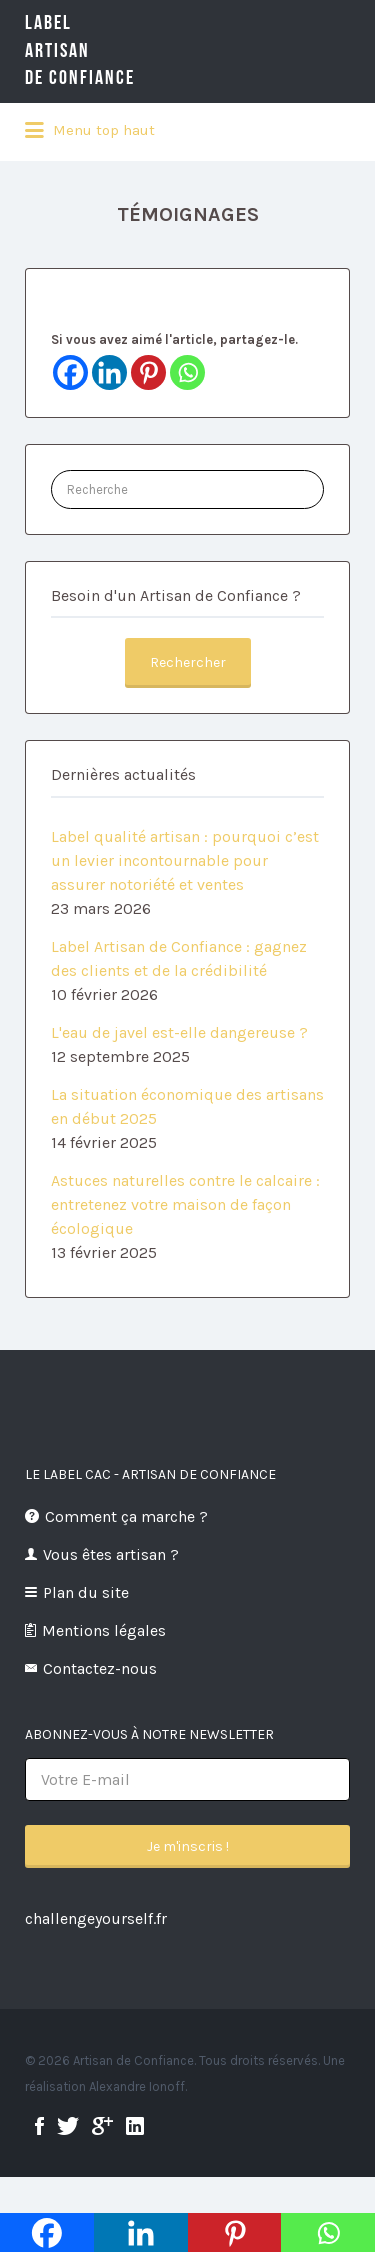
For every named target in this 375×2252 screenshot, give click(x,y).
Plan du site (86, 1592)
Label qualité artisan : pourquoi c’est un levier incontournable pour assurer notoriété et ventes (185, 860)
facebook (39, 2126)
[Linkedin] (109, 372)
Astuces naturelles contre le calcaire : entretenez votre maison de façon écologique (185, 1204)
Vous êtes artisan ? (111, 1554)
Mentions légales (104, 1630)
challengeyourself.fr (96, 1918)
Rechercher (188, 662)
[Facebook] (70, 372)
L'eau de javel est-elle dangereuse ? (179, 1032)
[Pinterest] (148, 372)
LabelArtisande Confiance (110, 50)
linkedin (135, 2126)
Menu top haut (90, 131)
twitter (68, 2126)
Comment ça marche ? (126, 1516)
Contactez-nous (100, 1668)
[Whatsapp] (187, 372)
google (102, 2126)
